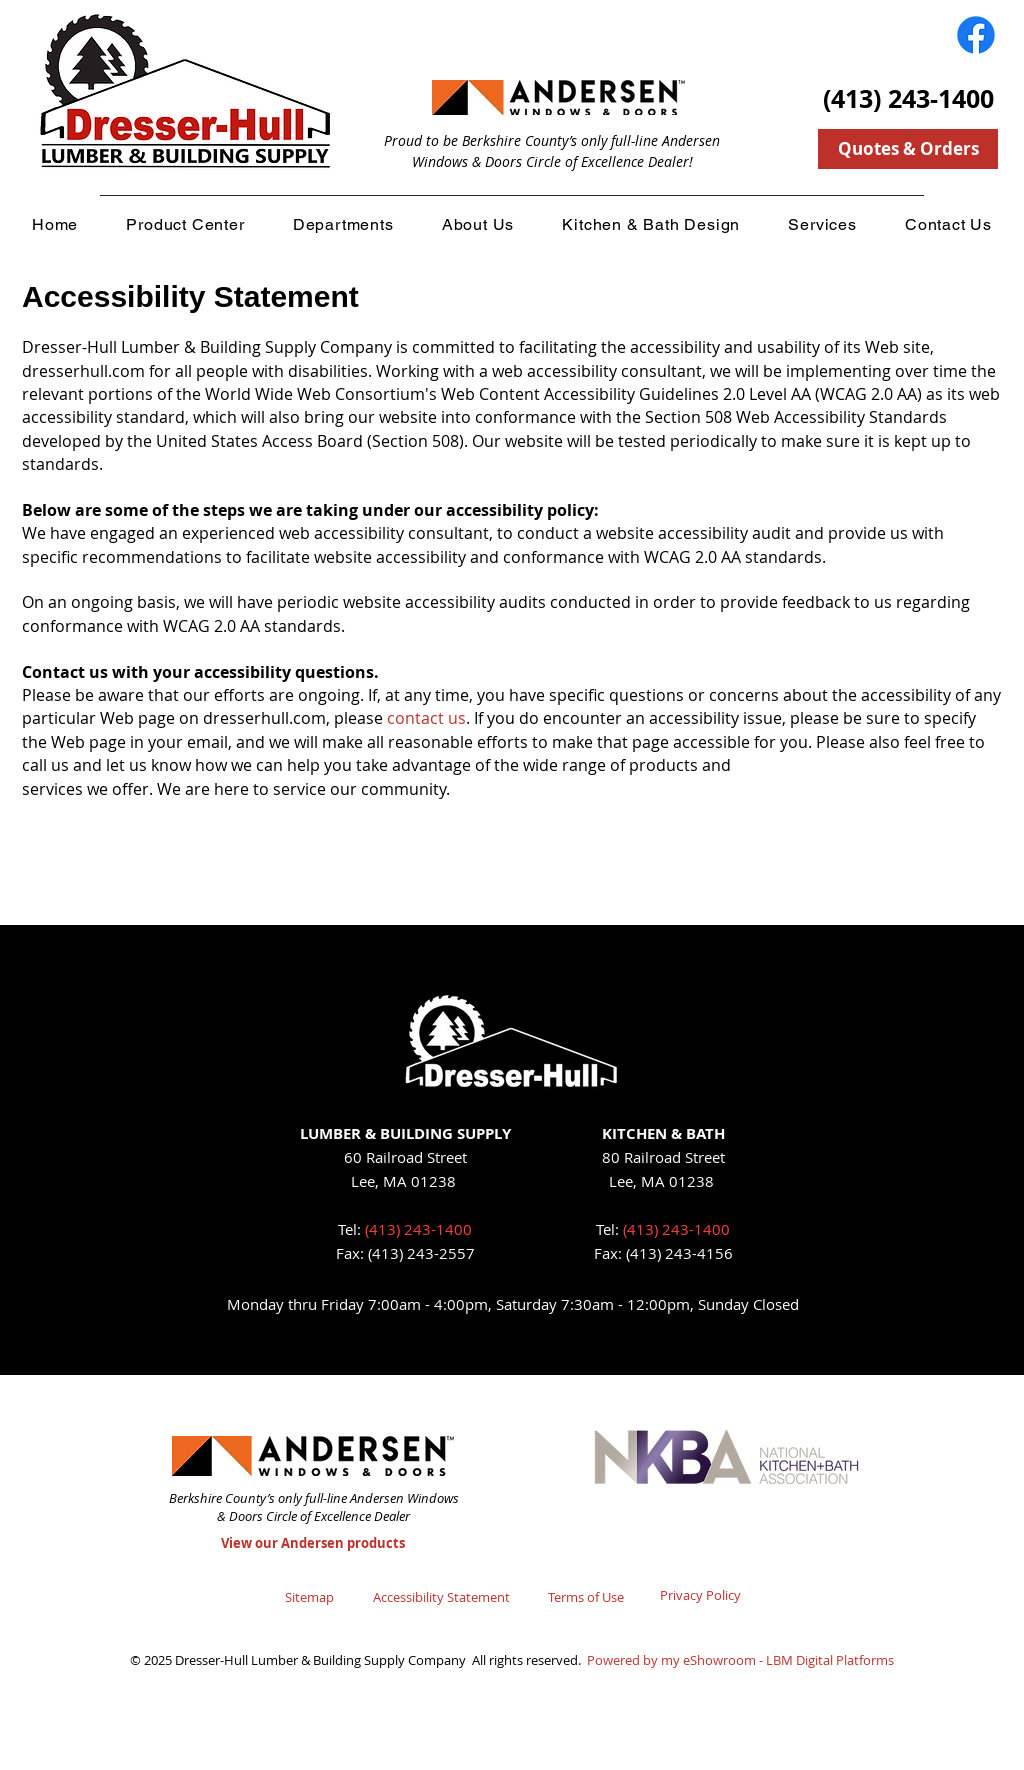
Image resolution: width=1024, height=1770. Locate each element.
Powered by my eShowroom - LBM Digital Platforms (740, 1660)
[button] (185, 224)
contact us (426, 718)
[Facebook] (976, 35)
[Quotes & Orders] (908, 149)
